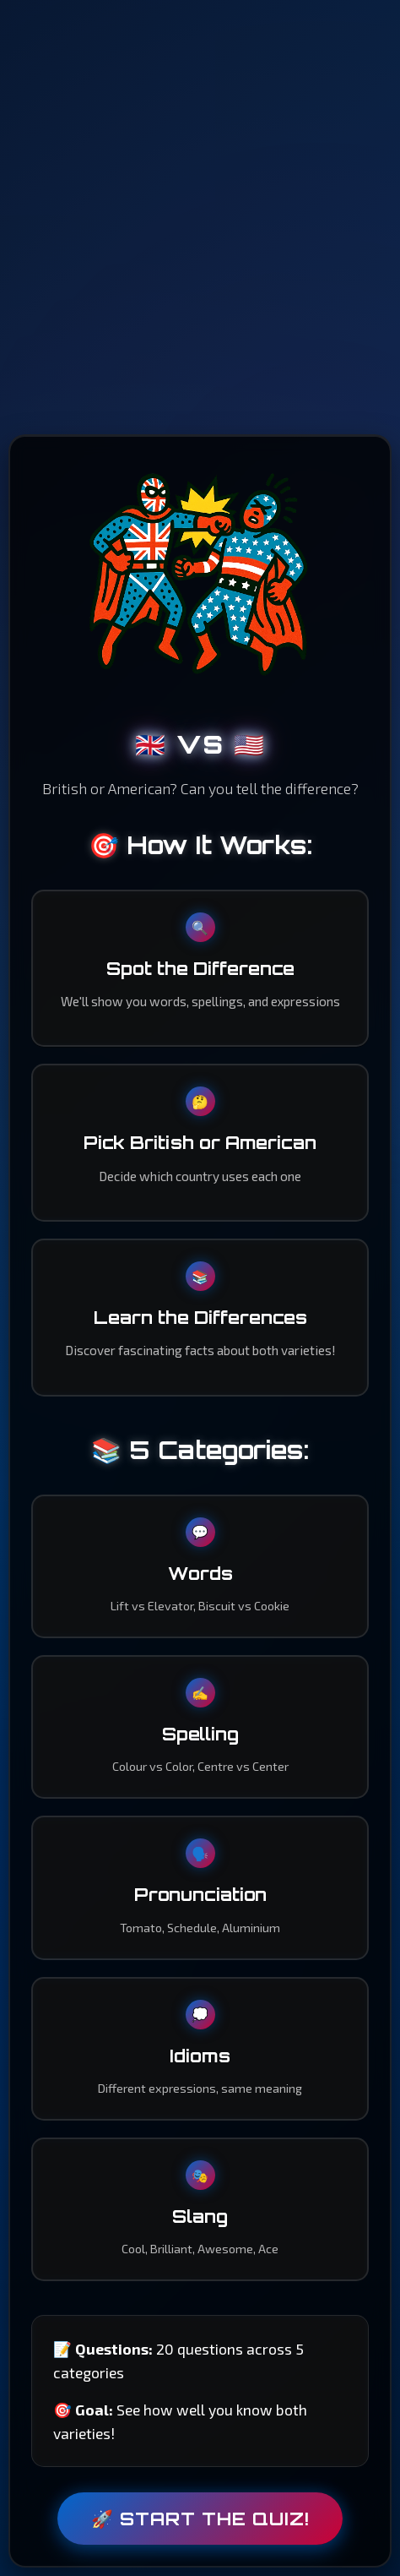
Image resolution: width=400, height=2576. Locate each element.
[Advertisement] (200, 217)
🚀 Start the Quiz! (200, 2519)
